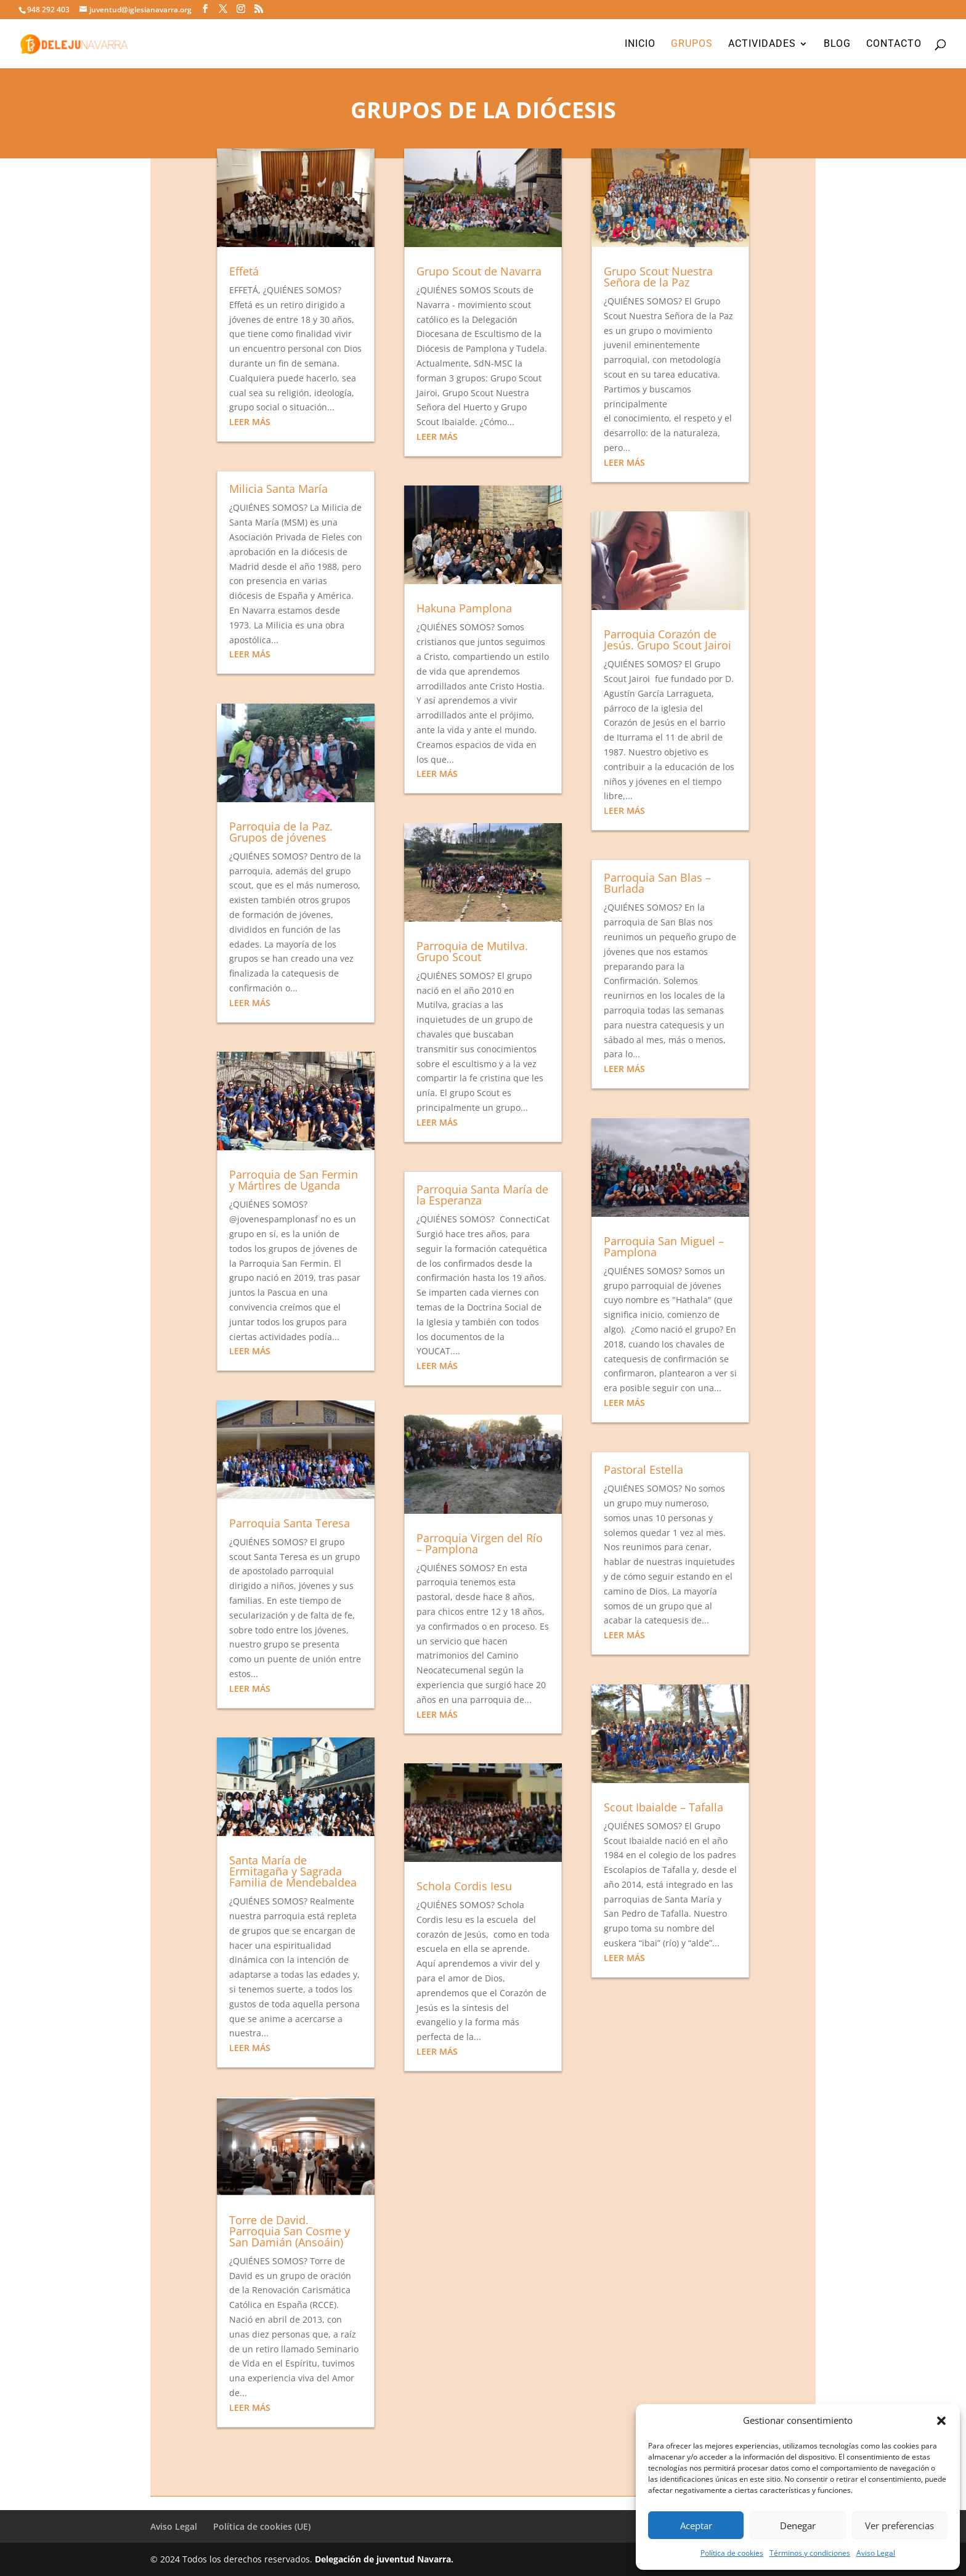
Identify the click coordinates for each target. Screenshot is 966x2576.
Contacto (894, 44)
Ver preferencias (899, 2525)
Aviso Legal (875, 2553)
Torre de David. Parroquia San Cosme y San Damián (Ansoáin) (289, 2230)
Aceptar (696, 2525)
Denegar (798, 2525)
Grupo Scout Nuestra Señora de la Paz (658, 277)
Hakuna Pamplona (464, 608)
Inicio (640, 44)
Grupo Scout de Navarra (479, 271)
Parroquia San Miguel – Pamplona (664, 1246)
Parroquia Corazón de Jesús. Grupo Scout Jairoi (667, 639)
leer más (249, 422)
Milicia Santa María (278, 488)
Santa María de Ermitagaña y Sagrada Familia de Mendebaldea (293, 1871)
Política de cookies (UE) (261, 2526)
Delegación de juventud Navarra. (384, 2559)
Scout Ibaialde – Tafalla (663, 1807)
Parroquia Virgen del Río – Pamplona (479, 1543)
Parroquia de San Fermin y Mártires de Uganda (293, 1180)
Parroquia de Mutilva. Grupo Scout (472, 951)
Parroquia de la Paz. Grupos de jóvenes (281, 832)
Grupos (692, 44)
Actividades (762, 44)
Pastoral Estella (643, 1469)
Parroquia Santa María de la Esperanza (482, 1195)
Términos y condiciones (809, 2553)
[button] (941, 2421)
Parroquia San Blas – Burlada (657, 883)
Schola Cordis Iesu (464, 1886)
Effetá (244, 271)
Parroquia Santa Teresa (289, 1523)
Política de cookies (731, 2553)
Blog (837, 44)
